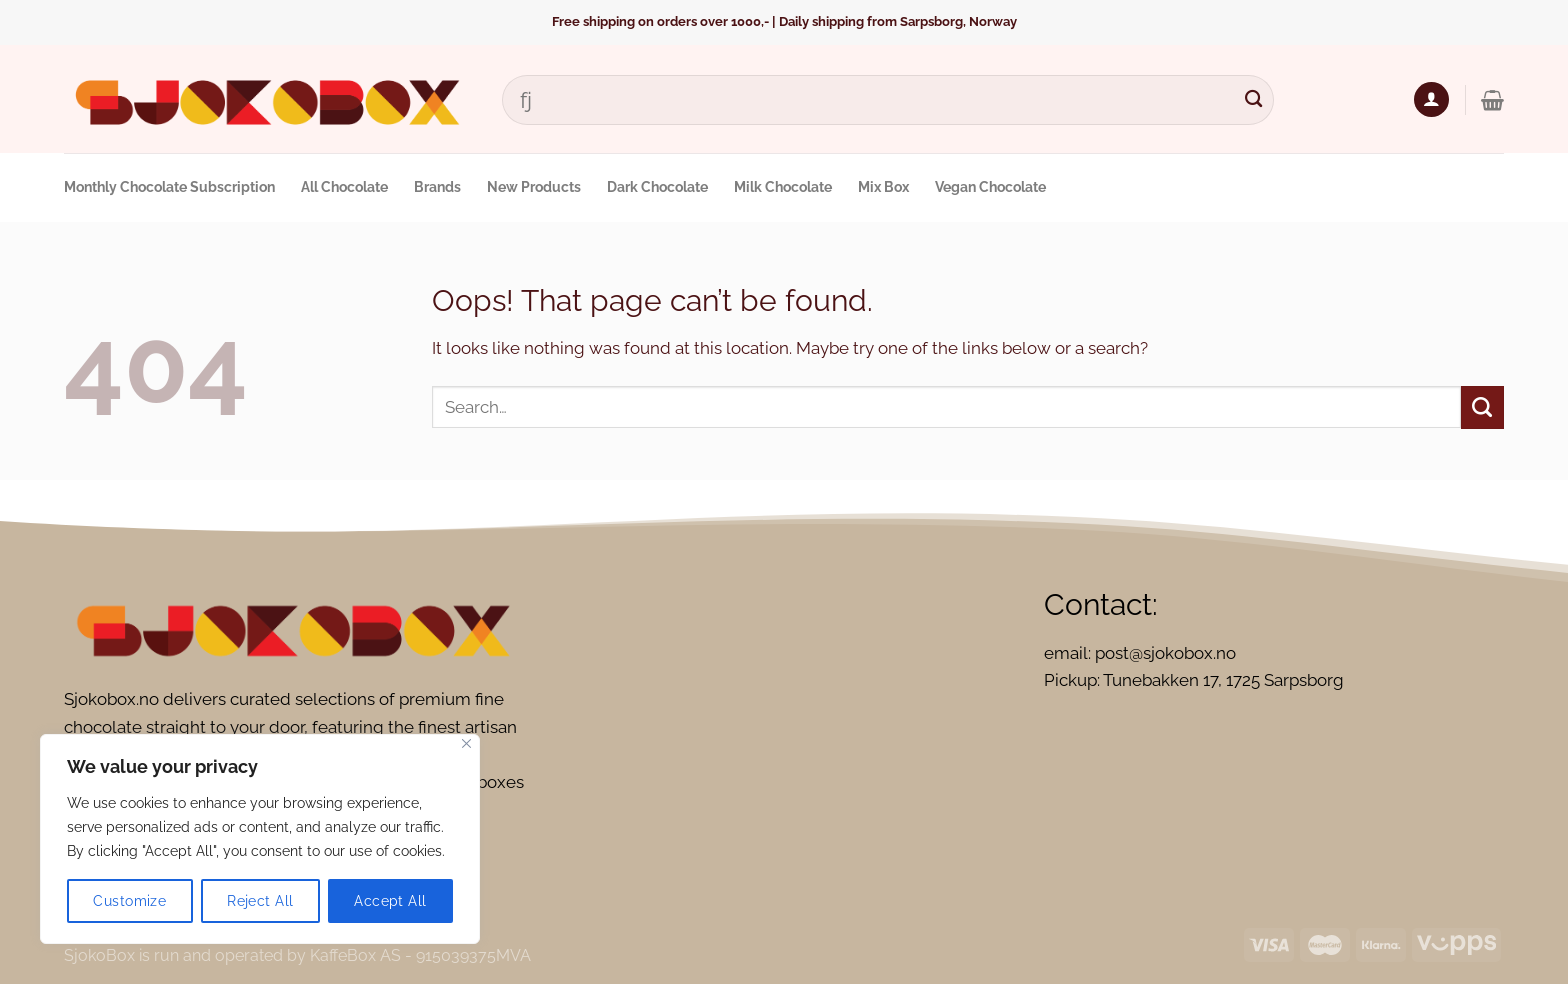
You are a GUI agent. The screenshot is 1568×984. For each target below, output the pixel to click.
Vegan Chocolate (990, 187)
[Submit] (1253, 99)
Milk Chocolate (783, 187)
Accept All (390, 901)
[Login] (1431, 99)
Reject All (260, 901)
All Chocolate (344, 187)
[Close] (466, 743)
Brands (437, 187)
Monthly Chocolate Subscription (169, 187)
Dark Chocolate (657, 187)
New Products (534, 187)
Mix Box (883, 187)
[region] (260, 839)
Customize (129, 901)
